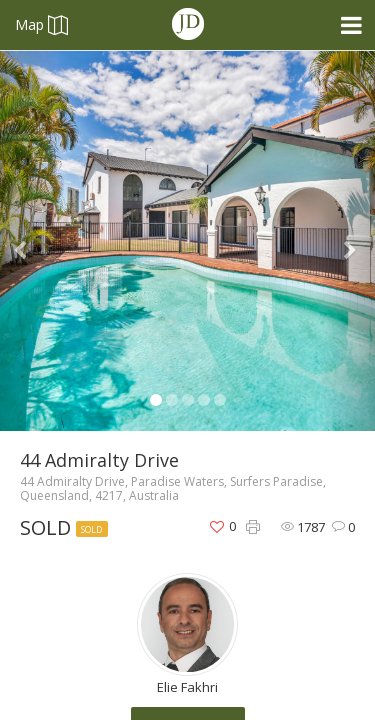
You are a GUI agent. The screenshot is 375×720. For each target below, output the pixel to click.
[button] (28, 241)
